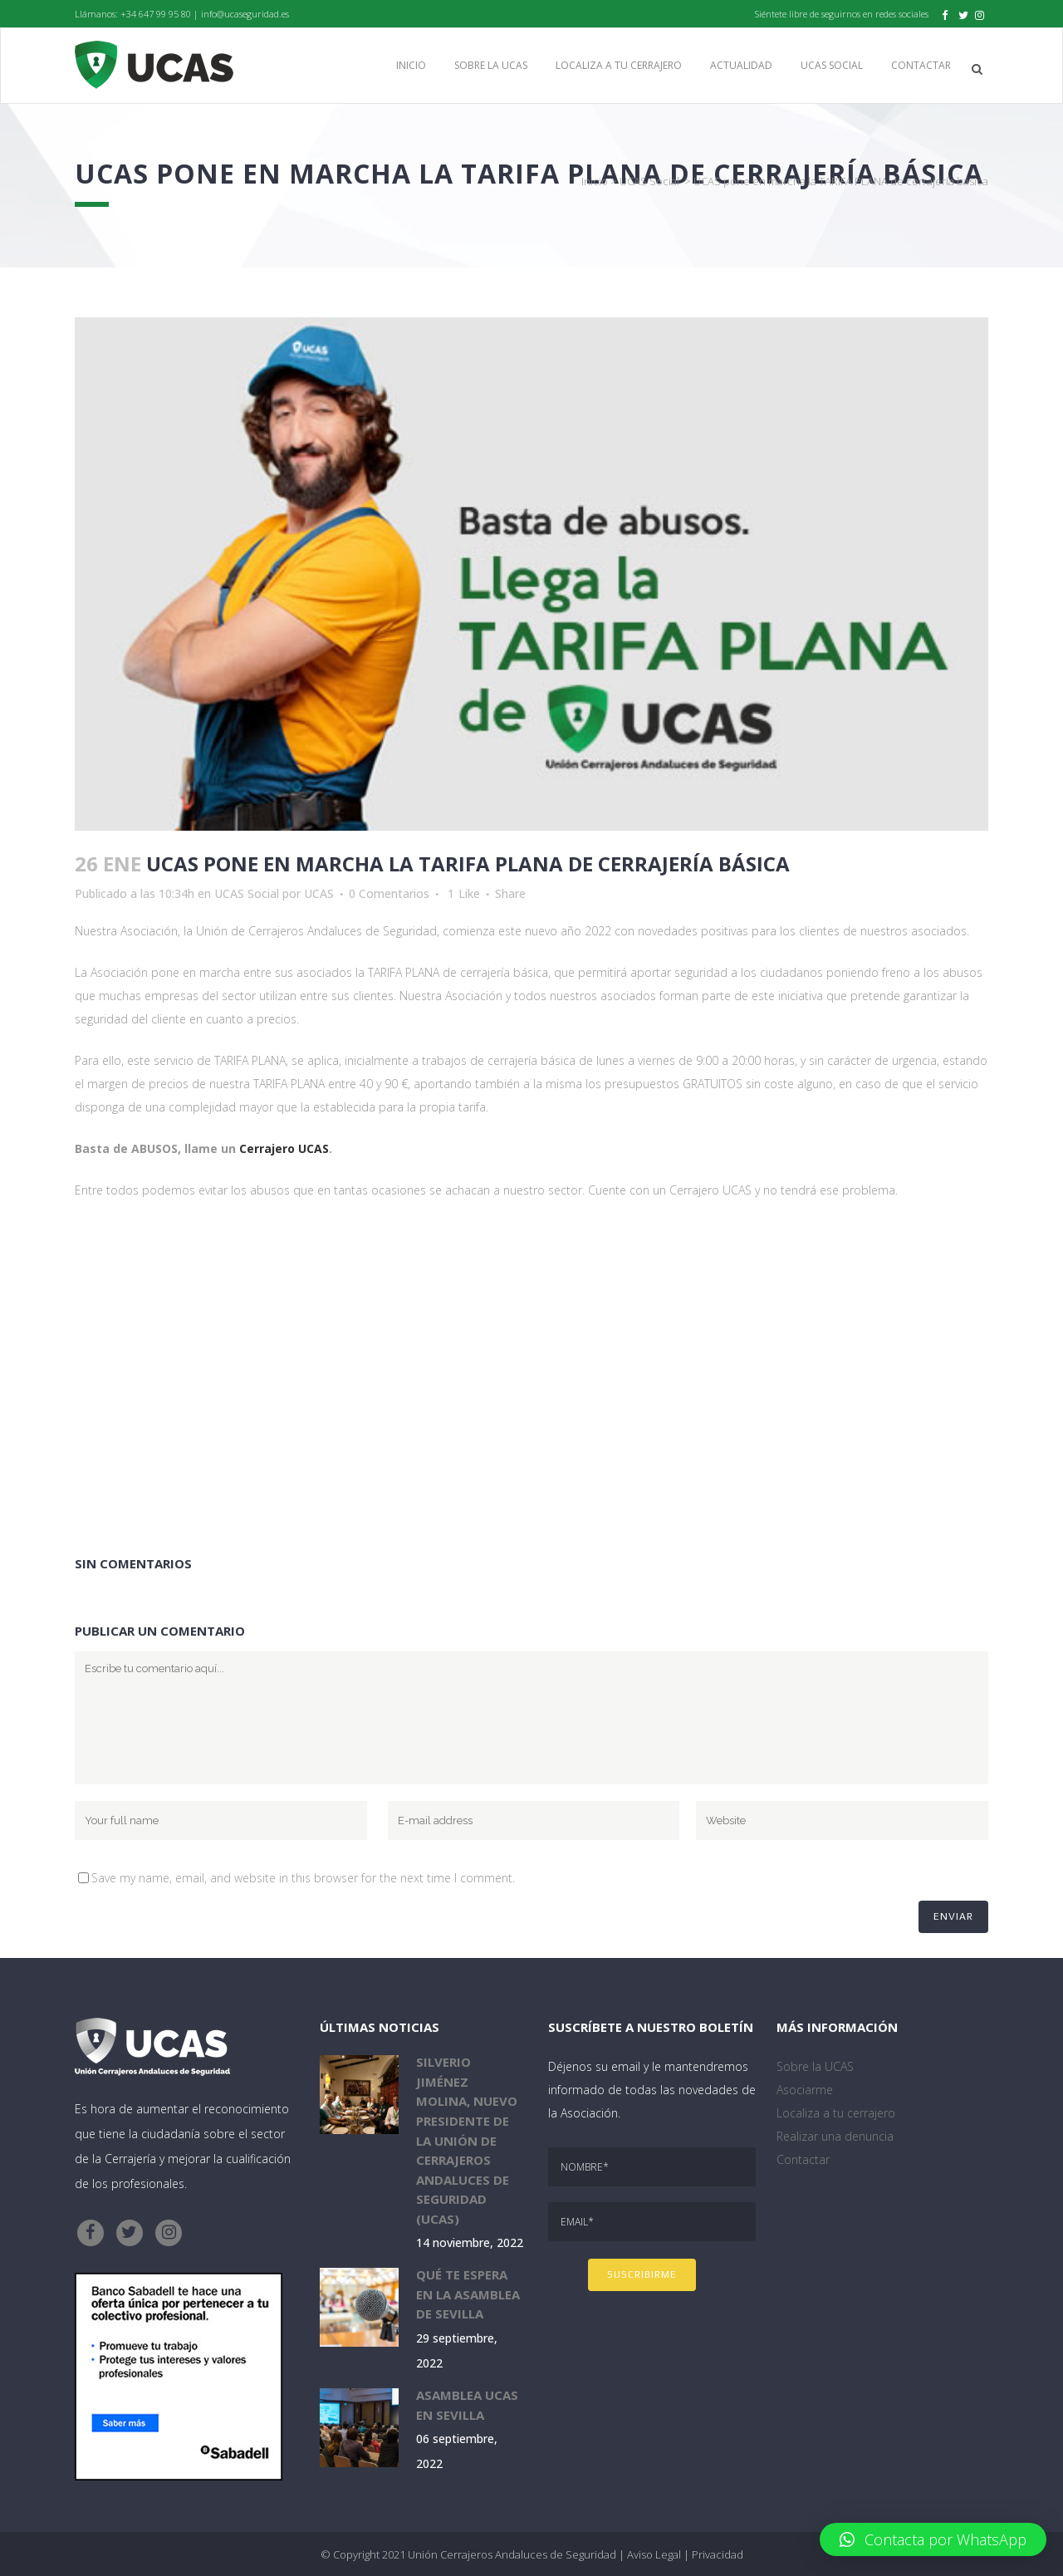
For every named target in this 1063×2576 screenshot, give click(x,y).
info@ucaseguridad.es (245, 13)
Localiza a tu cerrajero (835, 2113)
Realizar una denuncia (835, 2136)
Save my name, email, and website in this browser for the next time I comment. (303, 1878)
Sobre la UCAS (815, 2066)
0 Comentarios (389, 893)
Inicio (594, 181)
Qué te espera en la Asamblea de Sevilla (468, 2294)
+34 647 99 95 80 (155, 13)
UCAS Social (649, 181)
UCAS (319, 893)
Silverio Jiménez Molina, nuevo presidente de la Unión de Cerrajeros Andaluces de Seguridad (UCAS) (466, 2140)
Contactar (803, 2159)
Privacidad (717, 2554)
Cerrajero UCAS (284, 1148)
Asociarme (804, 2090)
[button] (933, 2539)
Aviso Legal (654, 2554)
